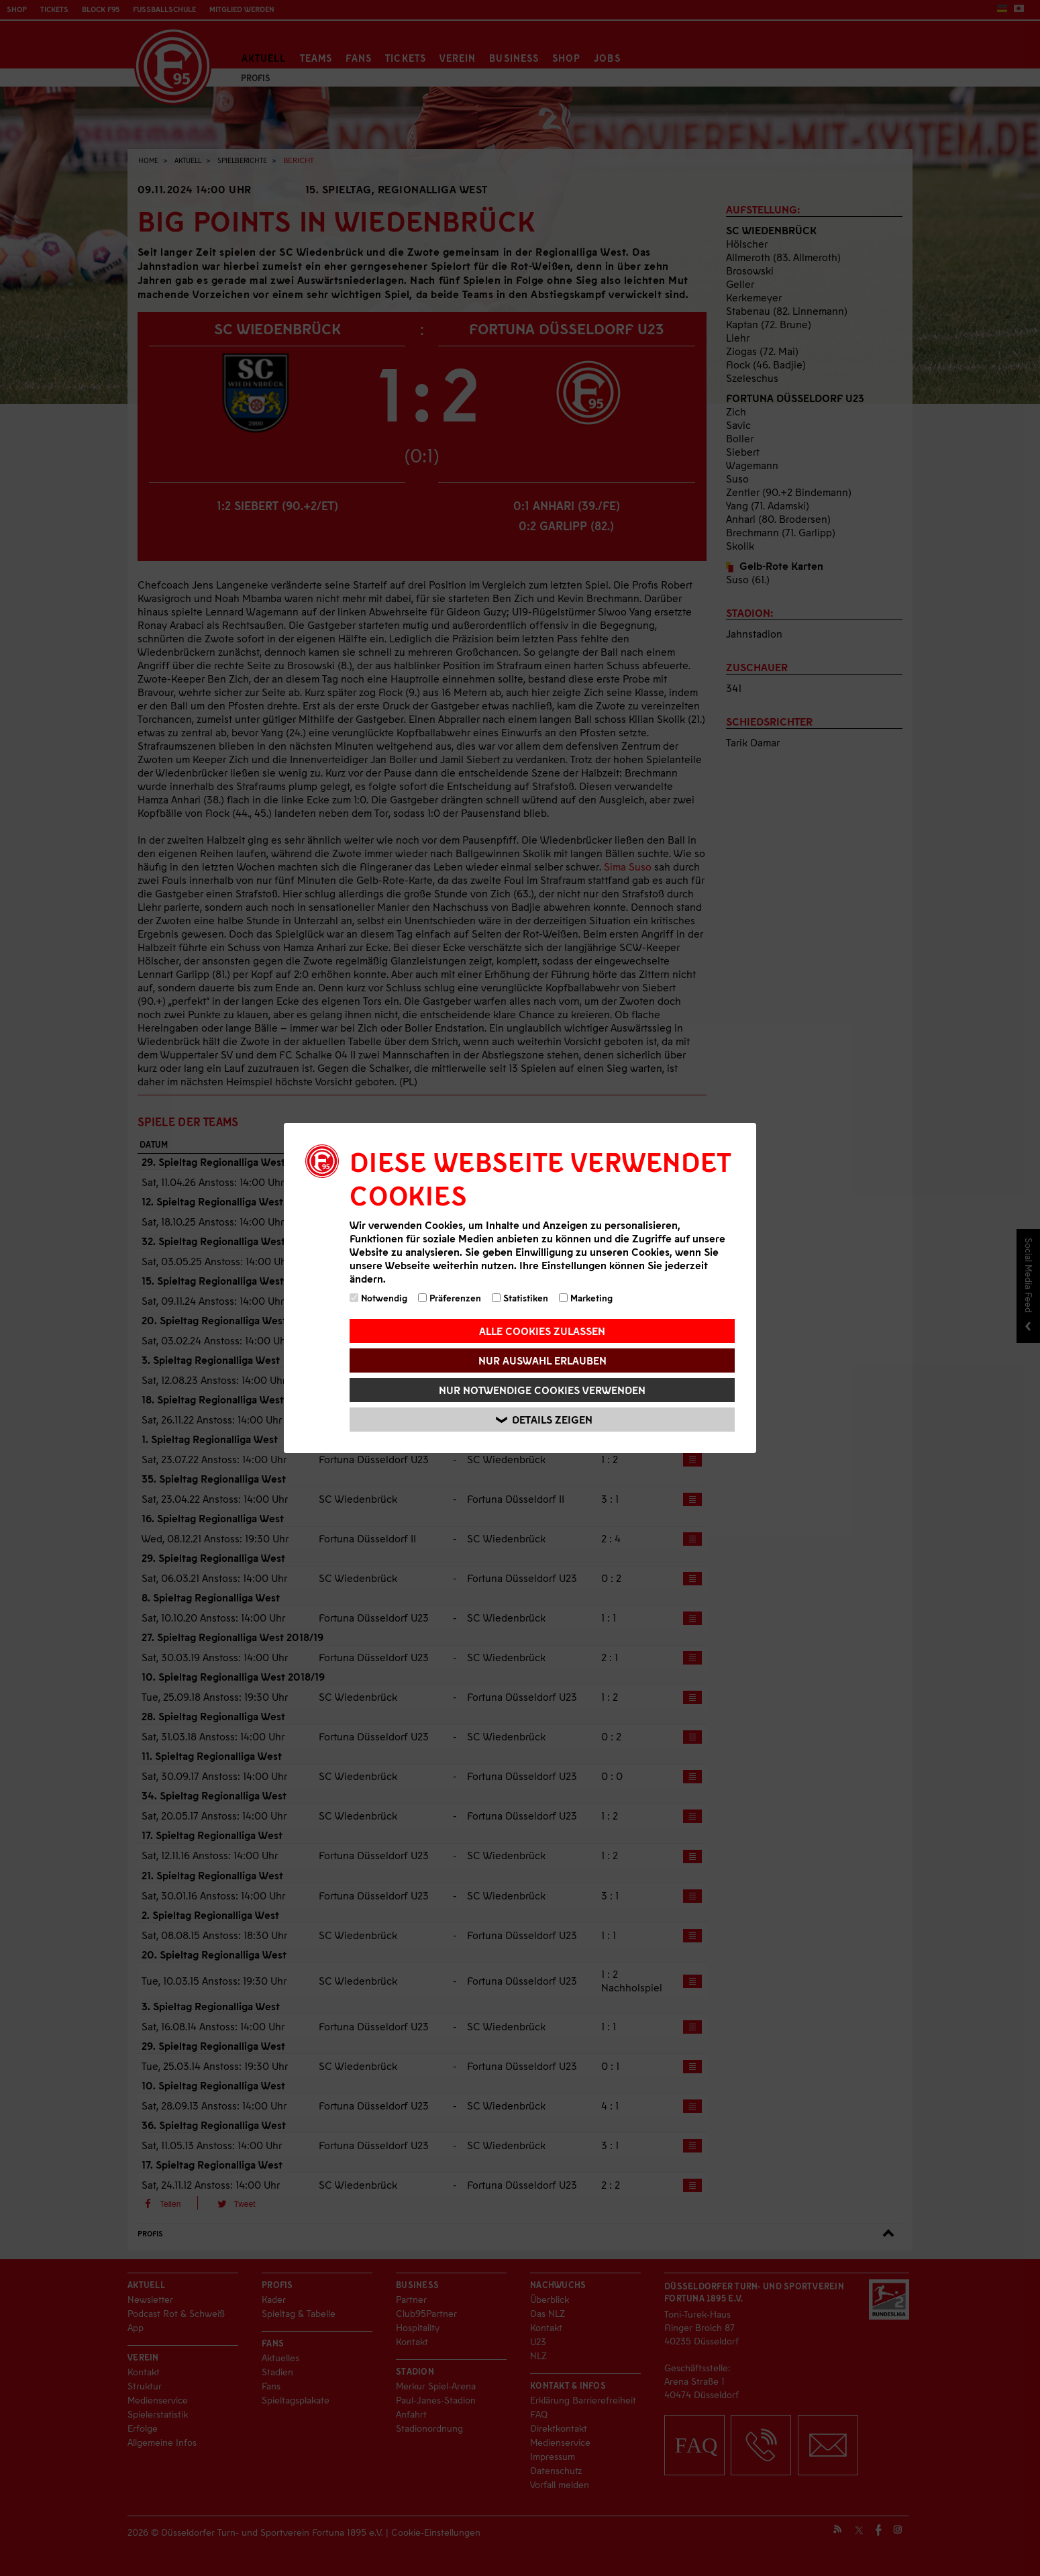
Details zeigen (544, 1420)
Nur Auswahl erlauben (542, 1360)
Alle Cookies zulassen (542, 1330)
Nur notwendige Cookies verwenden (542, 1389)
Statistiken (520, 1297)
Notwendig (378, 1297)
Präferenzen (449, 1297)
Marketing (586, 1297)
